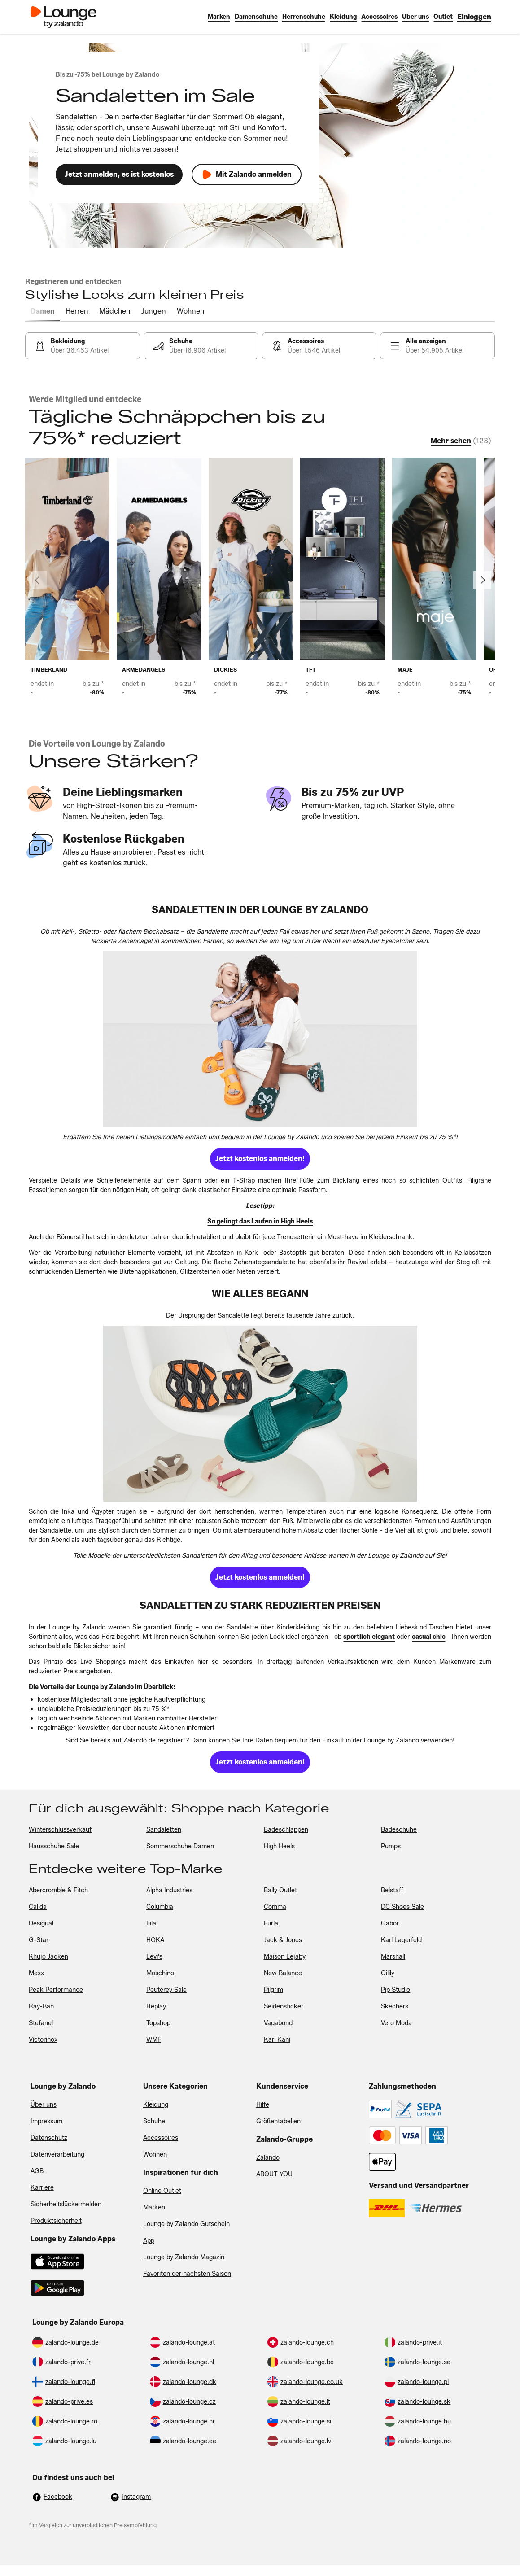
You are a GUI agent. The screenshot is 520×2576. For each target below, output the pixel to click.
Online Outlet (162, 2191)
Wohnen (155, 2154)
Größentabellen (278, 2121)
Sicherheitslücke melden (66, 2204)
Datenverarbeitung (57, 2154)
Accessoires (160, 2138)
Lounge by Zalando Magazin (183, 2257)
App (148, 2240)
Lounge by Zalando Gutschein (186, 2224)
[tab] (42, 311)
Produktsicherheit (56, 2221)
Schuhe (154, 2121)
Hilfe (262, 2105)
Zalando (268, 2157)
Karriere (42, 2188)
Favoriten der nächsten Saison (187, 2274)
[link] (474, 17)
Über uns (44, 2105)
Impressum (46, 2121)
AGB (37, 2171)
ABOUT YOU (274, 2174)
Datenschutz (49, 2138)
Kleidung (155, 2105)
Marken (154, 2207)
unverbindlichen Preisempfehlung (115, 2525)
